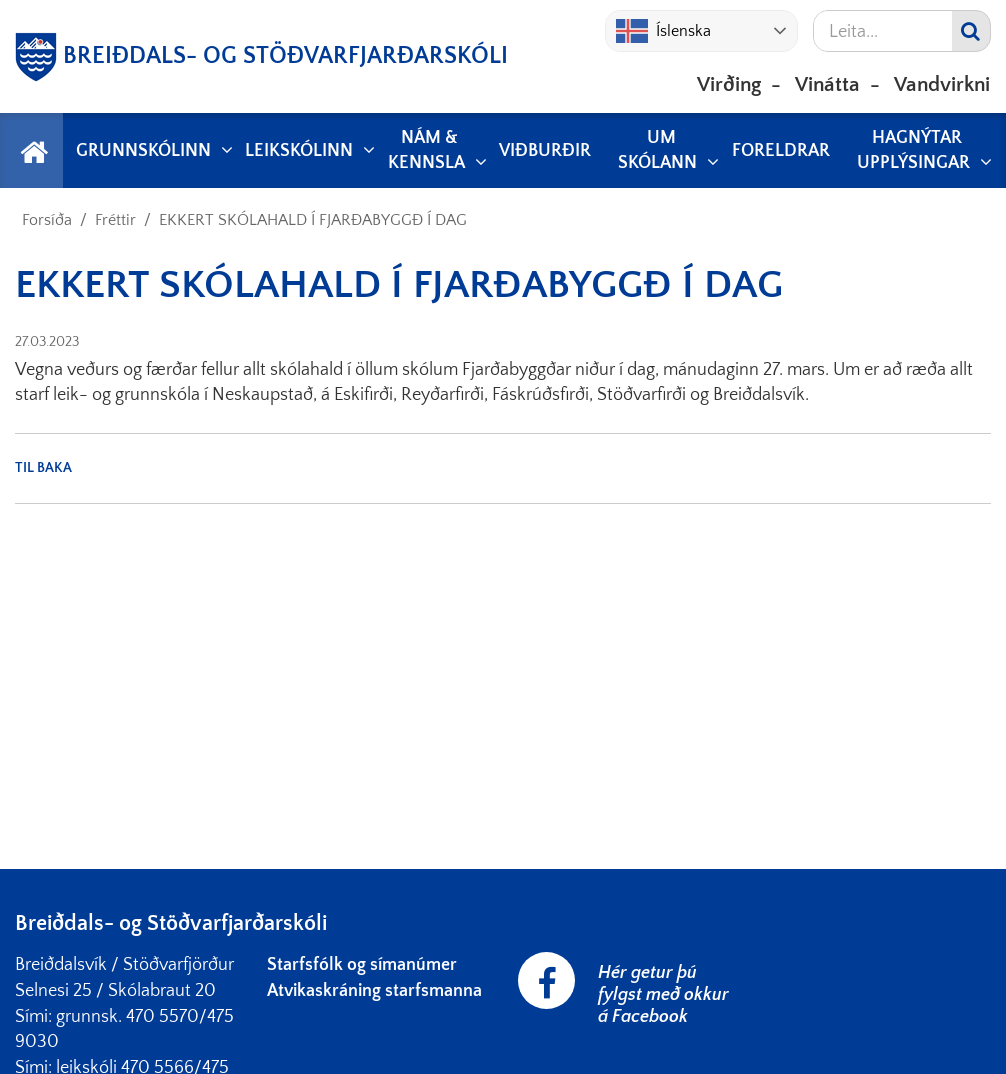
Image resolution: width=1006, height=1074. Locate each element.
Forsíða (47, 220)
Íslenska (663, 31)
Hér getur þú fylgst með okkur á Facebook (663, 995)
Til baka (43, 468)
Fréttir (115, 220)
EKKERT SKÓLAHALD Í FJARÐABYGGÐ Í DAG (313, 220)
